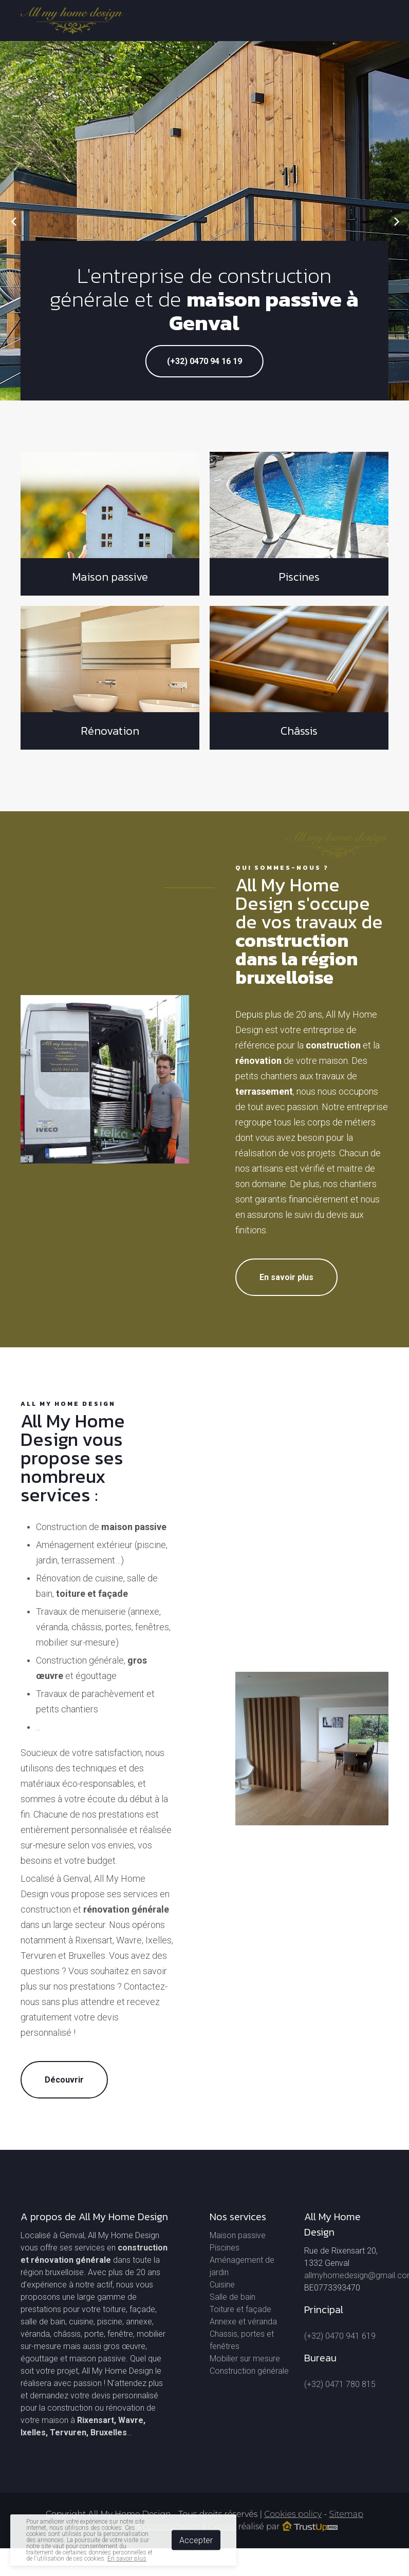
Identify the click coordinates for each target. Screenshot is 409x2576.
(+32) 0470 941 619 (340, 2336)
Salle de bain (232, 2297)
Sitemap (346, 2514)
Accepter (196, 2540)
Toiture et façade (240, 2309)
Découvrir (64, 2080)
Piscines (224, 2248)
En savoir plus (286, 1277)
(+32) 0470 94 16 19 (204, 361)
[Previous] (14, 221)
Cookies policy (293, 2514)
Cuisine (222, 2284)
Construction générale (249, 2371)
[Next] (395, 221)
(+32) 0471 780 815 (340, 2384)
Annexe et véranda (243, 2321)
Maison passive (238, 2235)
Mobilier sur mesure (245, 2358)
